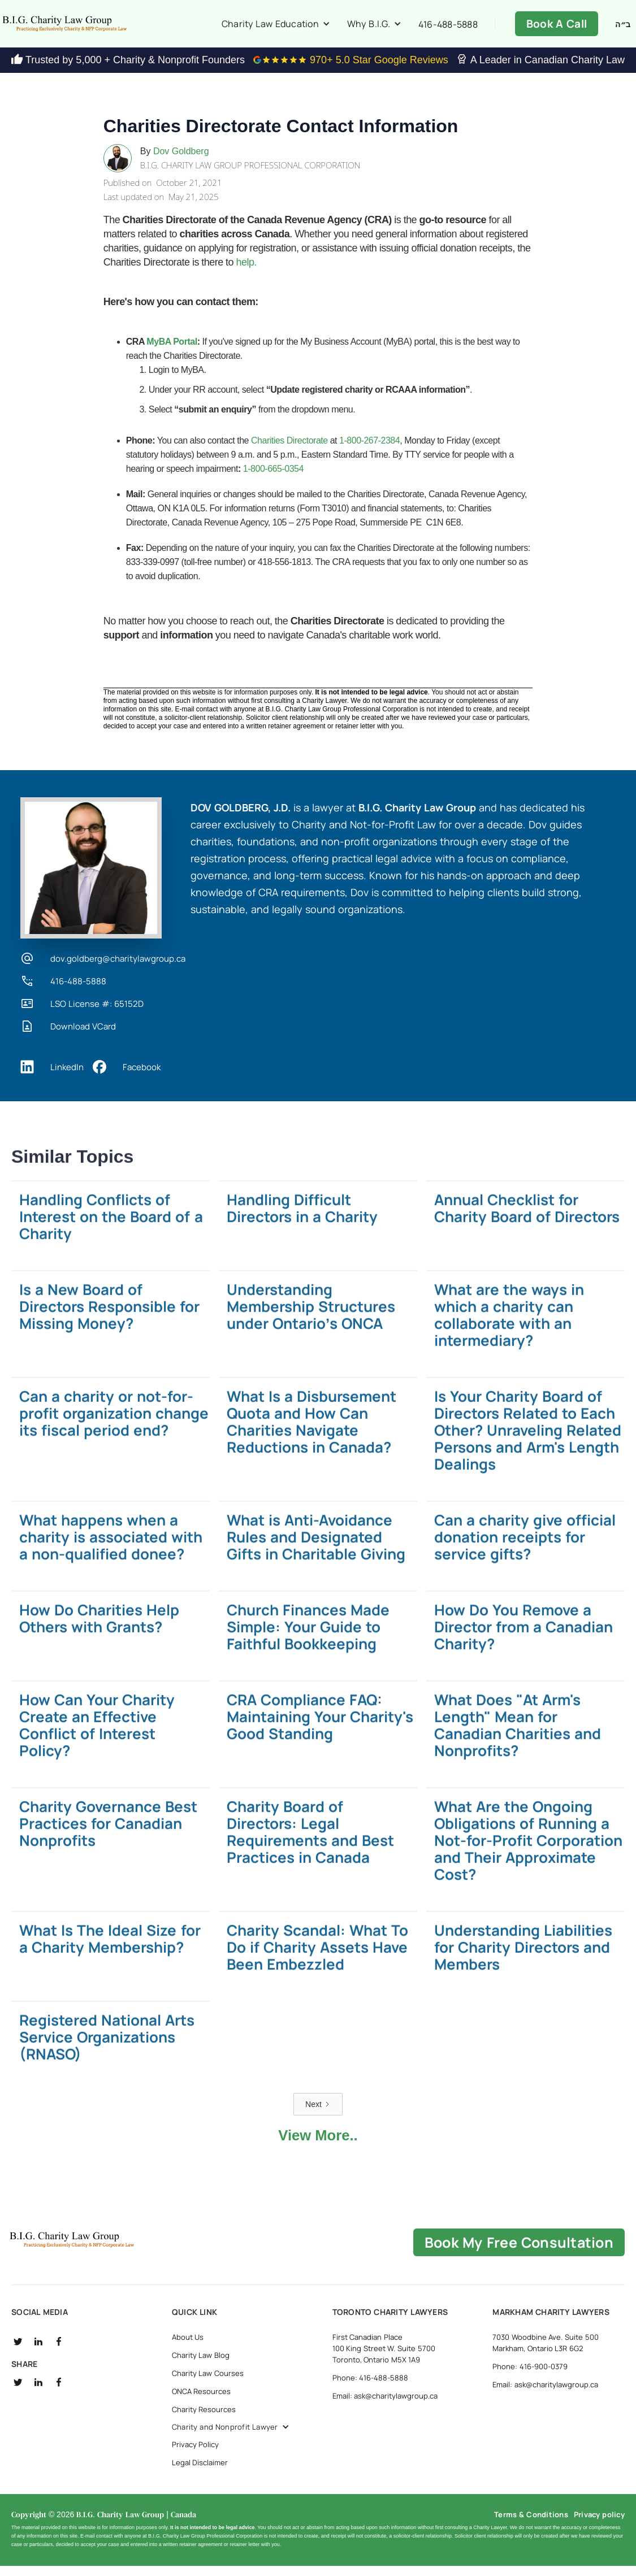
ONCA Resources (201, 2401)
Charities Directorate (290, 450)
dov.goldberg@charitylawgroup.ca (117, 968)
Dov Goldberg (181, 160)
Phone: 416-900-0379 (530, 2376)
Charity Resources (204, 2419)
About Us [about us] (188, 2347)
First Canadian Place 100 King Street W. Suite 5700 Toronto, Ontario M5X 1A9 (383, 2358)
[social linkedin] (38, 2351)
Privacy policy (599, 2524)
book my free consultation (519, 2252)
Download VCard (83, 1035)
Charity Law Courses (208, 2383)
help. (246, 271)
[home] (102, 28)
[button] (276, 28)
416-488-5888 (448, 29)
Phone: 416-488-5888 (370, 2387)
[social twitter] (18, 2351)
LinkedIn (67, 1076)
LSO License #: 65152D (97, 1013)
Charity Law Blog (201, 2365)
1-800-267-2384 (369, 450)
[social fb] (59, 2351)
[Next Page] (318, 2113)
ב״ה (622, 28)
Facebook (142, 1076)
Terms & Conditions (531, 2524)
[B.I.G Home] (109, 2249)
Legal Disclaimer (200, 2472)
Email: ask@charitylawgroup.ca (385, 2405)
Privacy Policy (195, 2454)
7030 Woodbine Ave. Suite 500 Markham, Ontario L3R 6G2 (545, 2352)
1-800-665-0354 (273, 478)
